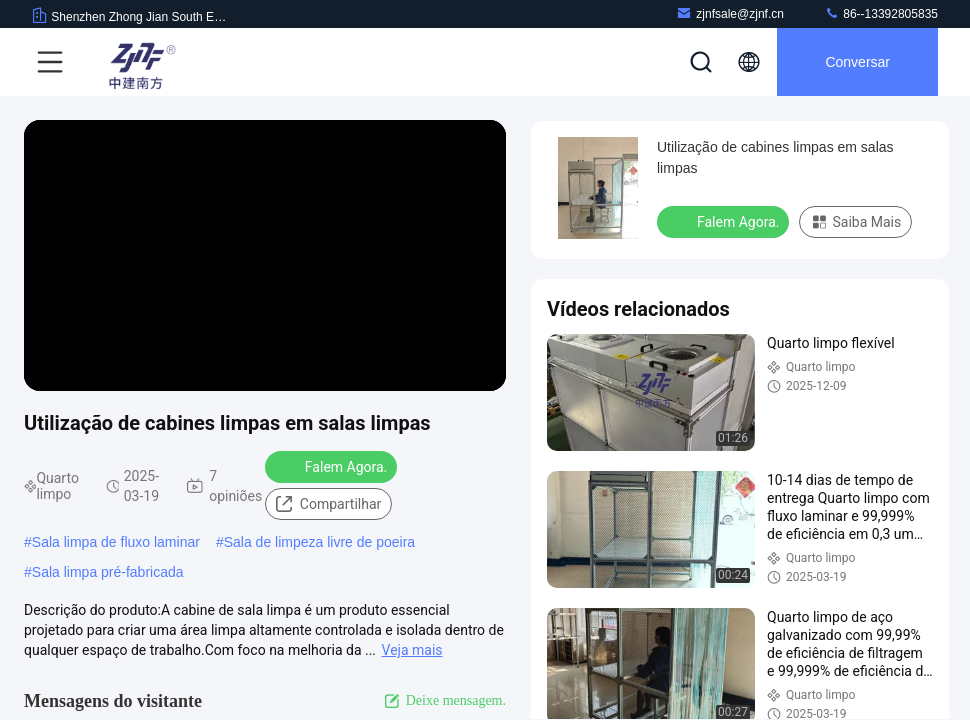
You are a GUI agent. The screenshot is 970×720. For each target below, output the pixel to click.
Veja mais (412, 650)
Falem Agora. (333, 466)
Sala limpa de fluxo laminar (116, 542)
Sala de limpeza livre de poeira (319, 542)
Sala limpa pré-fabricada (108, 572)
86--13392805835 (881, 13)
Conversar (857, 62)
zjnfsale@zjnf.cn (730, 13)
